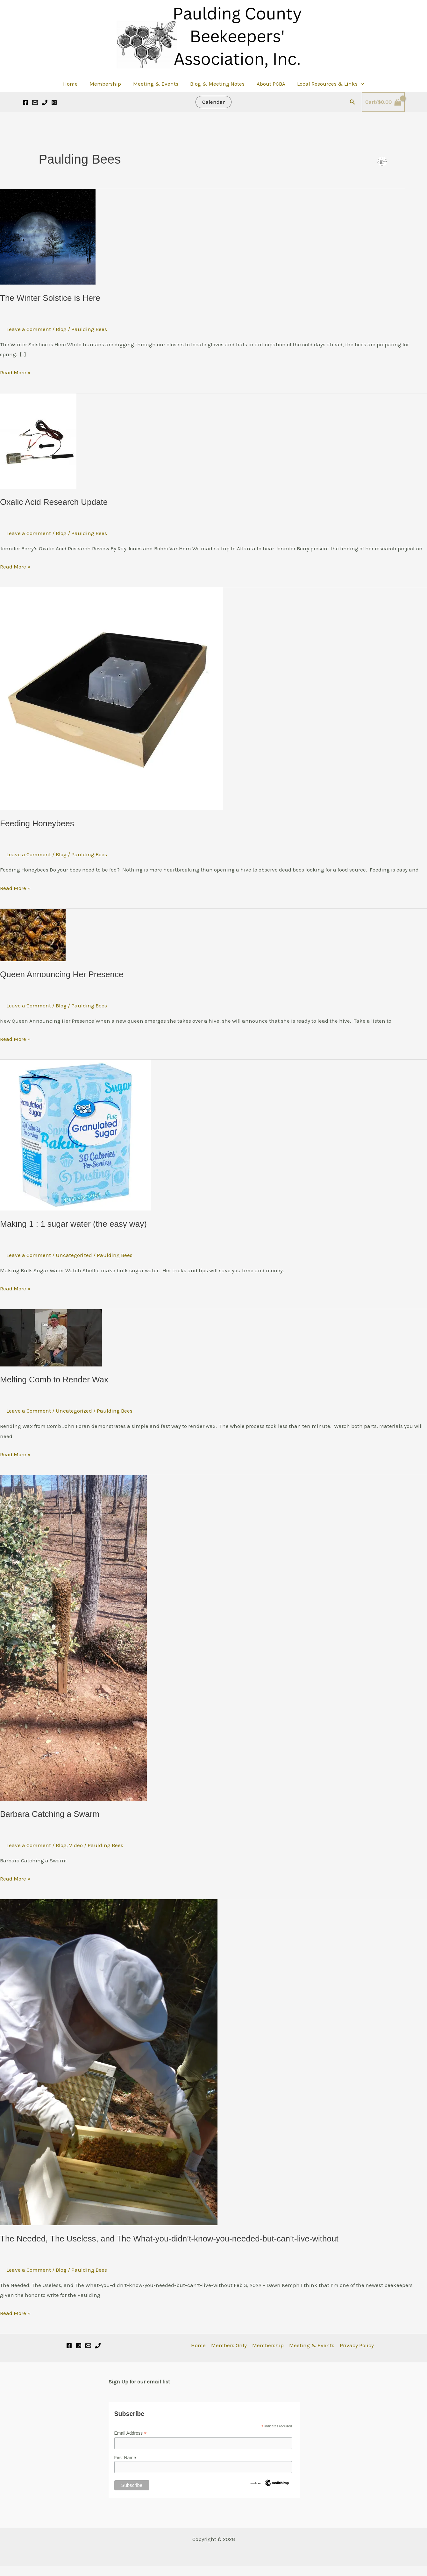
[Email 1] (35, 102)
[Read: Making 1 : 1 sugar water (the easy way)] (75, 1134)
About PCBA (269, 84)
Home (73, 84)
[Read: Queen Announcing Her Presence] (33, 934)
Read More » (15, 372)
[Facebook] (25, 102)
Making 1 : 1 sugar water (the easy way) (73, 1224)
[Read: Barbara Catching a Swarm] (73, 1637)
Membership (107, 84)
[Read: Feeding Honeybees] (111, 698)
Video (76, 1845)
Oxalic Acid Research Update (54, 502)
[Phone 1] (98, 2345)
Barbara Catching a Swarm (49, 1814)
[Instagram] (54, 102)
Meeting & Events (156, 84)
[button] (358, 84)
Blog (61, 329)
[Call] (44, 102)
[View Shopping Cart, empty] (383, 102)
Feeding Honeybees (37, 823)
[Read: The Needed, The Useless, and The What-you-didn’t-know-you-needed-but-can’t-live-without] (108, 2062)
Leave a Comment (28, 329)
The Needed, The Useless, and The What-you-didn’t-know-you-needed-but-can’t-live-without (169, 2238)
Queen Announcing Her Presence (61, 974)
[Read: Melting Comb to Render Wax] (51, 1337)
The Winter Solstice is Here (50, 298)
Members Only (229, 2345)
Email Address (130, 2433)
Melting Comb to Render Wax (54, 1379)
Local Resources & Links (327, 84)
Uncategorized (74, 1255)
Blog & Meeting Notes (216, 84)
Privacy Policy (357, 2345)
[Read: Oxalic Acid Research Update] (38, 440)
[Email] (88, 2345)
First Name (125, 2457)
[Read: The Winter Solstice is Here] (48, 236)
